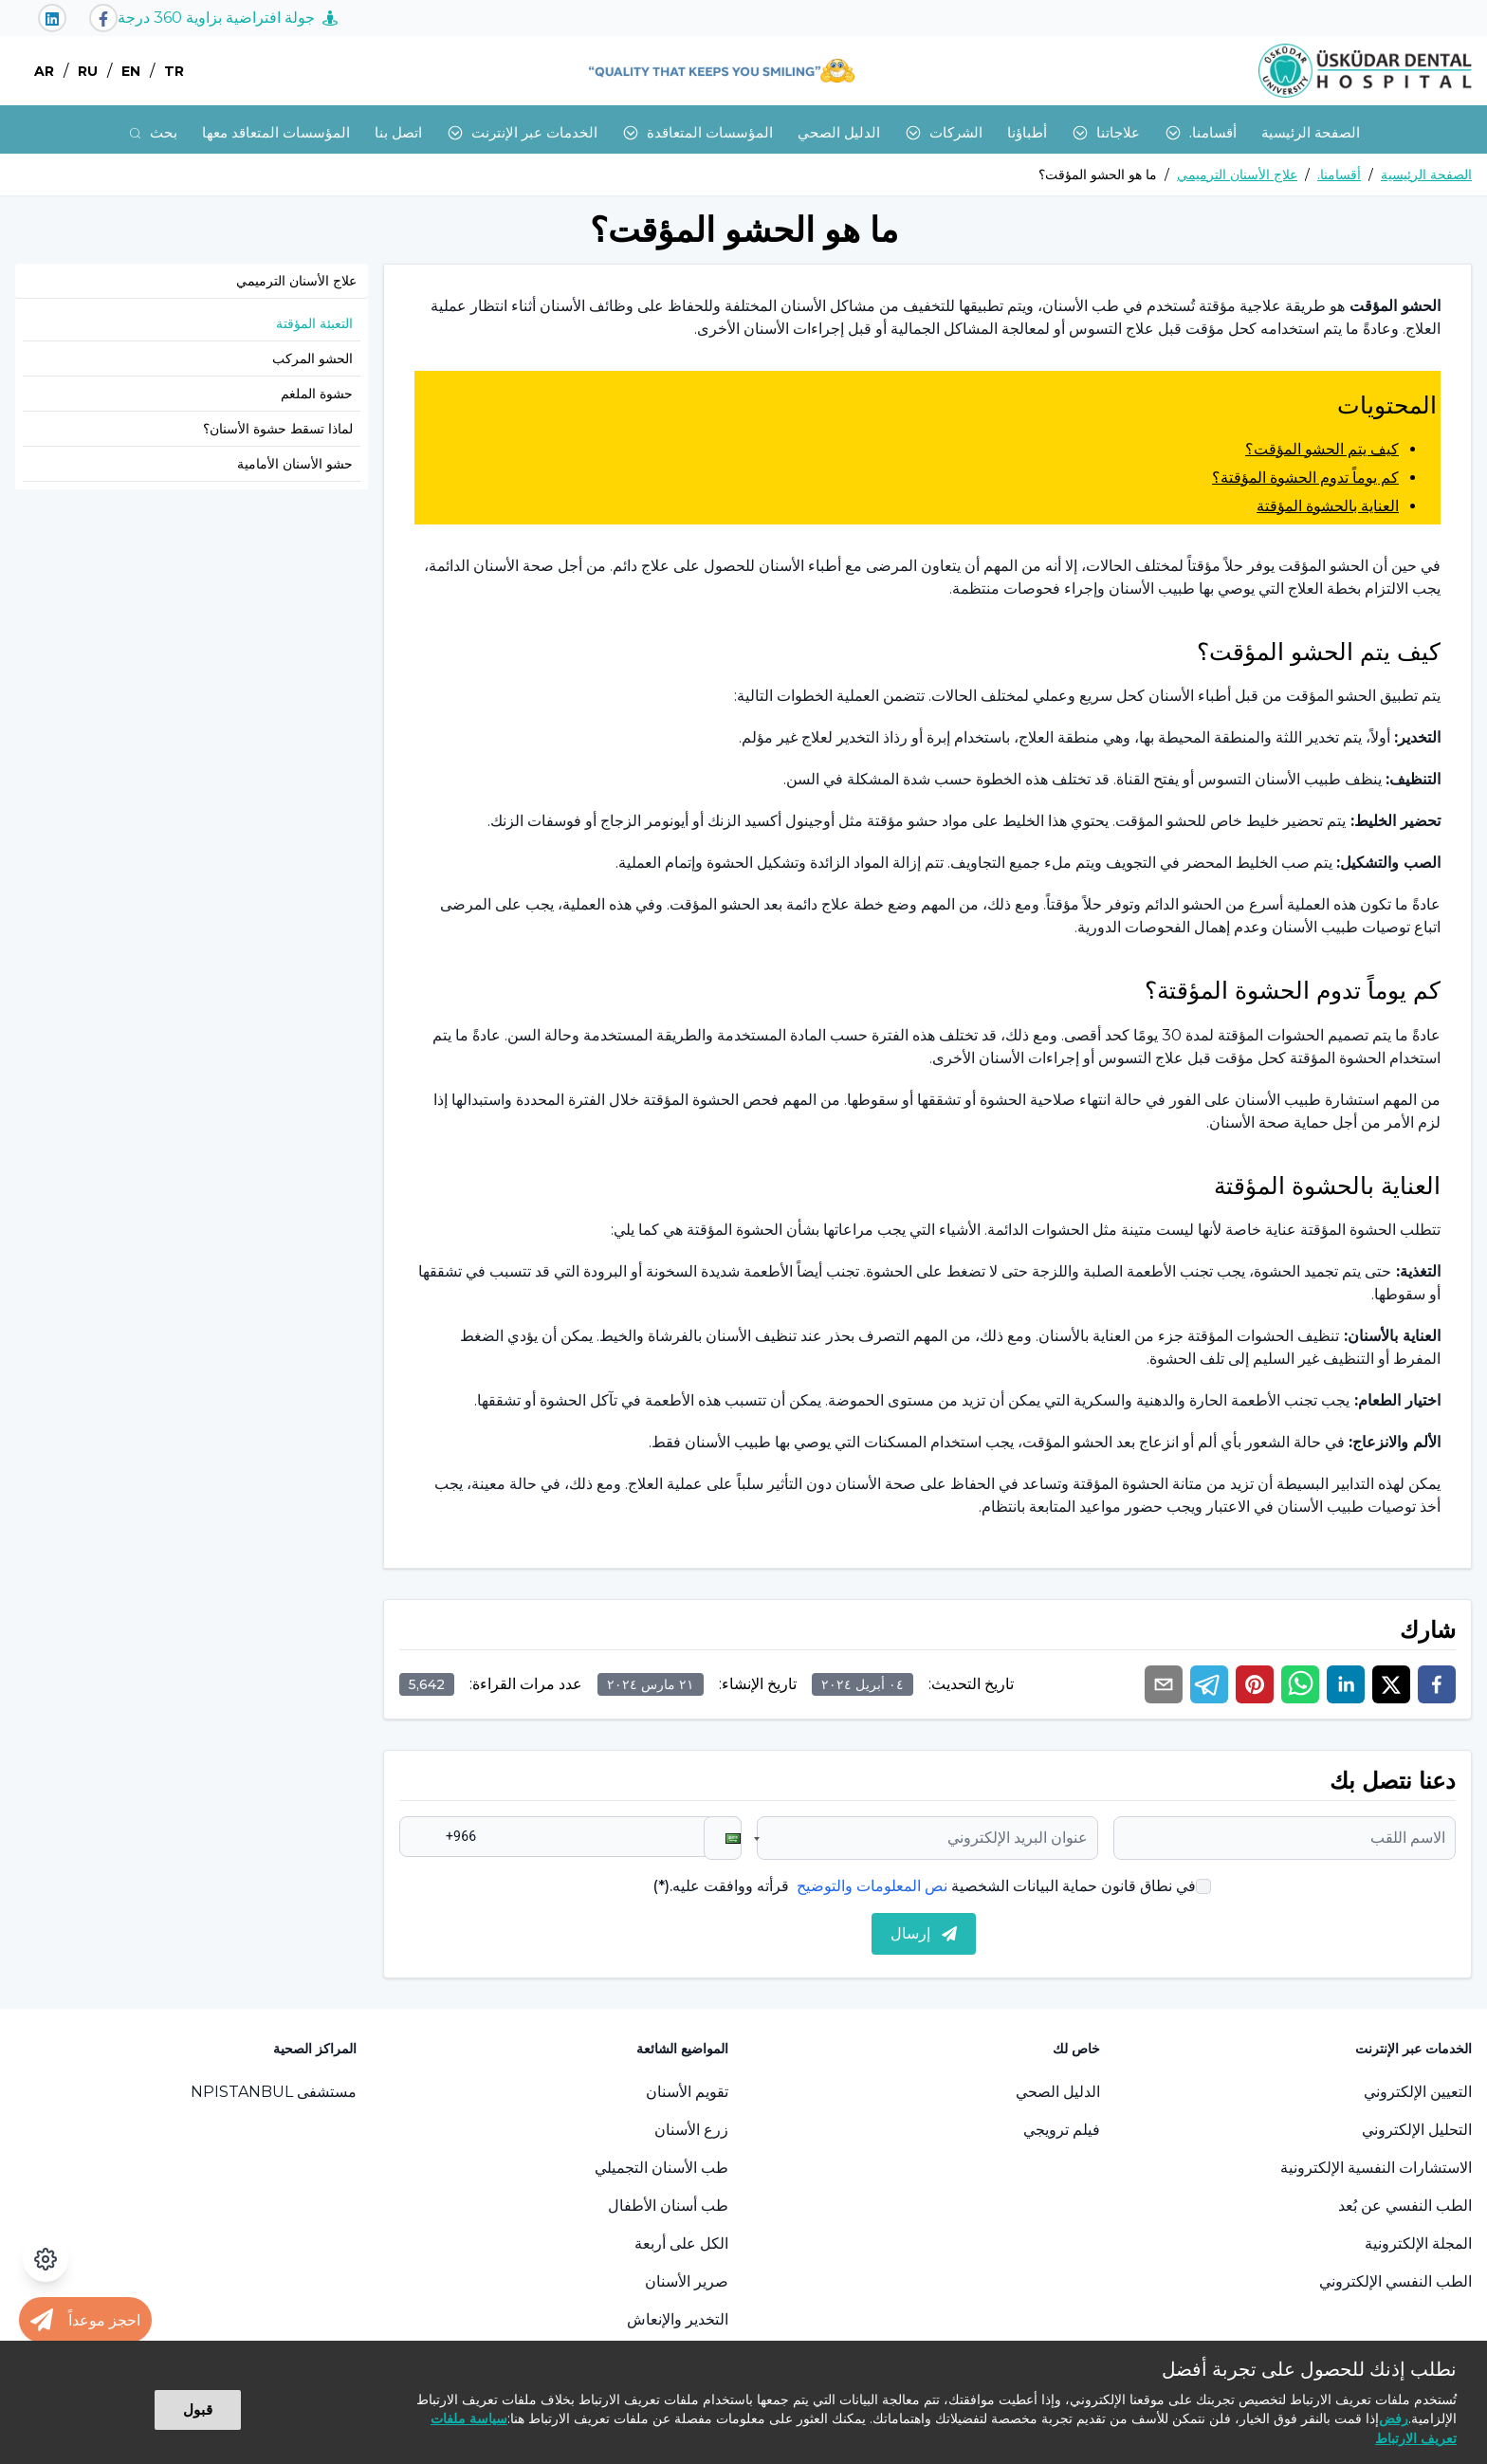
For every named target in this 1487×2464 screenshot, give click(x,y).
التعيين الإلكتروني (1418, 2092)
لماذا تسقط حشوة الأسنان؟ (278, 428)
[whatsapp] (1300, 1684)
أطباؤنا (1027, 132)
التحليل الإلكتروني (1417, 2130)
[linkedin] (1346, 1684)
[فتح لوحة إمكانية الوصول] (45, 2259)
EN (130, 71)
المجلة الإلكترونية (1418, 2243)
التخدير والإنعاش (677, 2319)
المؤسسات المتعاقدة (697, 132)
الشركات (943, 132)
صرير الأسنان (686, 2281)
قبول (197, 2409)
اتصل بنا (398, 132)
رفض (1393, 2418)
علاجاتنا (1106, 132)
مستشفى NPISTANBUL (274, 2092)
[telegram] (1209, 1684)
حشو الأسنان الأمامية (295, 463)
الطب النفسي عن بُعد (1405, 2206)
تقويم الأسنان (687, 2092)
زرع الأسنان (691, 2130)
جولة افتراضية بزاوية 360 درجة (228, 18)
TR (174, 71)
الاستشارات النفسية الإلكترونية (1376, 2168)
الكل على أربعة (681, 2243)
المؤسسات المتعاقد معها (276, 132)
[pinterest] (1255, 1684)
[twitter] (1391, 1684)
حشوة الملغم (317, 393)
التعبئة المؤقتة (314, 323)
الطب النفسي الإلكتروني (1395, 2281)
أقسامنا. (1201, 132)
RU (88, 71)
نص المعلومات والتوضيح (872, 1886)
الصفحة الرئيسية (1310, 132)
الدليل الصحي (839, 132)
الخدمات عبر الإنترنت (522, 132)
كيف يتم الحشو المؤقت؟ (1322, 449)
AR (44, 71)
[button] (723, 1838)
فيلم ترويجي (1061, 2130)
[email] (1164, 1684)
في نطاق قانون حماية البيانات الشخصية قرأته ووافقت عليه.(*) (924, 1886)
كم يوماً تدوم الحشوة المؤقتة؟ (1305, 478)
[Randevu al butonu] (85, 2320)
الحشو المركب (312, 358)
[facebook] (1437, 1684)
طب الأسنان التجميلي (661, 2168)
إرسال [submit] (923, 1933)
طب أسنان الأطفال (668, 2206)
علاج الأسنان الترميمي (1237, 174)
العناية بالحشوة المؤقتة (1328, 506)
